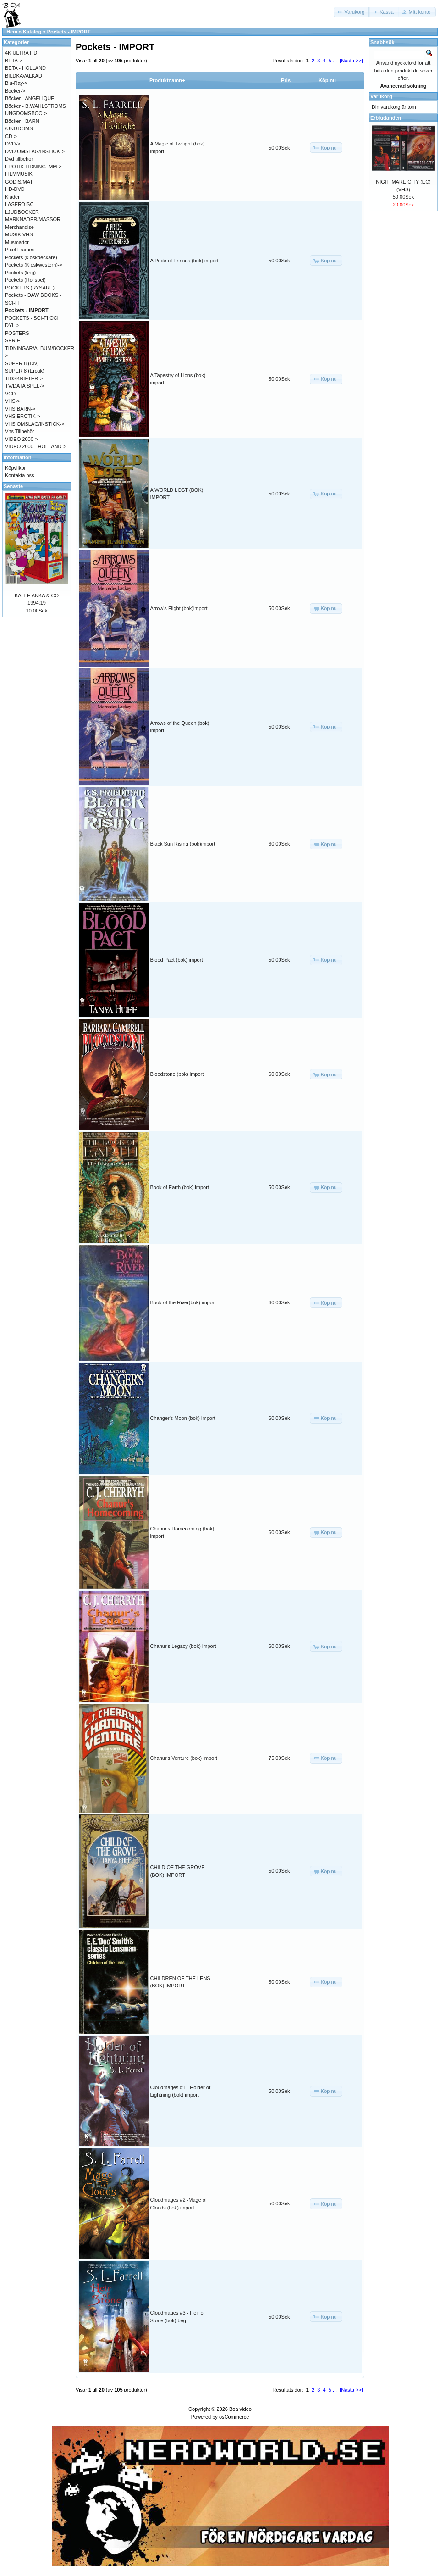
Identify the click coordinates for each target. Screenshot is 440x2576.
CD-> (11, 136)
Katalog (32, 31)
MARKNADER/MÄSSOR (32, 219)
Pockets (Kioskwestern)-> (33, 264)
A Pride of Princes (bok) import (184, 260)
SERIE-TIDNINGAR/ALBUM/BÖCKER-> (40, 348)
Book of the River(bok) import (183, 1302)
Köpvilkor (15, 468)
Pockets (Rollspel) (25, 280)
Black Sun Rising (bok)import (182, 843)
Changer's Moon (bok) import (182, 1418)
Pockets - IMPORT (69, 31)
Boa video (240, 2409)
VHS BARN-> (20, 409)
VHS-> (12, 401)
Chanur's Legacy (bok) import (183, 1646)
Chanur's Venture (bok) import (183, 1758)
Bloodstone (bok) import (177, 1074)
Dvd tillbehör (19, 158)
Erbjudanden (385, 118)
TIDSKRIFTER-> (24, 378)
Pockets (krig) (20, 272)
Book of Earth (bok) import (179, 1187)
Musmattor (17, 242)
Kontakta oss (19, 475)
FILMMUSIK (19, 174)
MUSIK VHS (19, 234)
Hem (11, 31)
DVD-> (12, 143)
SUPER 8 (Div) (21, 363)
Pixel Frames (19, 249)
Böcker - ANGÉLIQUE (30, 98)
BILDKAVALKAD (23, 75)
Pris (286, 80)
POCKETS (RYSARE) (30, 287)
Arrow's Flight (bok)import (179, 608)
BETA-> (13, 60)
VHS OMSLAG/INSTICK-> (34, 424)
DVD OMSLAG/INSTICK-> (35, 151)
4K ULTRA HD (21, 53)
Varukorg (381, 96)
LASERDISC (19, 204)
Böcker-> (15, 91)
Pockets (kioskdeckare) (31, 257)
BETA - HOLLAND (25, 68)
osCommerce (234, 2417)
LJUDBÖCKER (22, 212)
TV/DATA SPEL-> (24, 386)
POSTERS (17, 333)
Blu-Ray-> (16, 83)
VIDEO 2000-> (21, 439)
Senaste (13, 486)
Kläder (12, 197)
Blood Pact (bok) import (176, 960)
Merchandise (19, 227)
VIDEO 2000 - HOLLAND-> (35, 446)
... (335, 60)
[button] (352, 12)
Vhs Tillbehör (19, 431)
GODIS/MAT (19, 181)
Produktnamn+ (167, 80)
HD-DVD (15, 189)
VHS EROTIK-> (22, 416)
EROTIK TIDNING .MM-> (33, 166)
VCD (10, 393)
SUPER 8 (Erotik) (24, 370)
